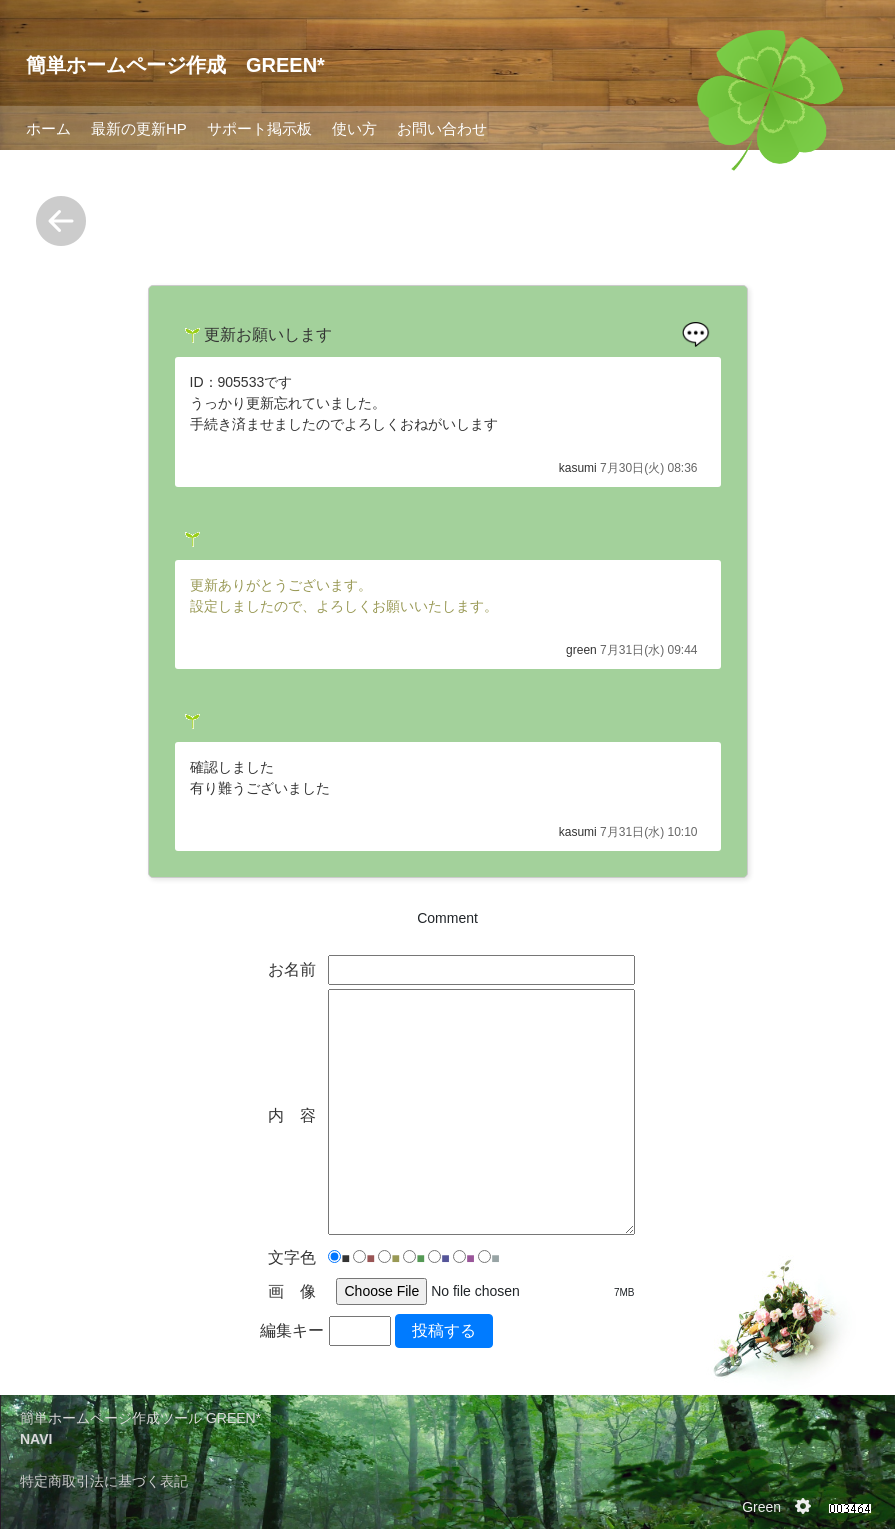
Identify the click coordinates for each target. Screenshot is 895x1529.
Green (761, 1507)
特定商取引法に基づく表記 (104, 1481)
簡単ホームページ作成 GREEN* (175, 65)
